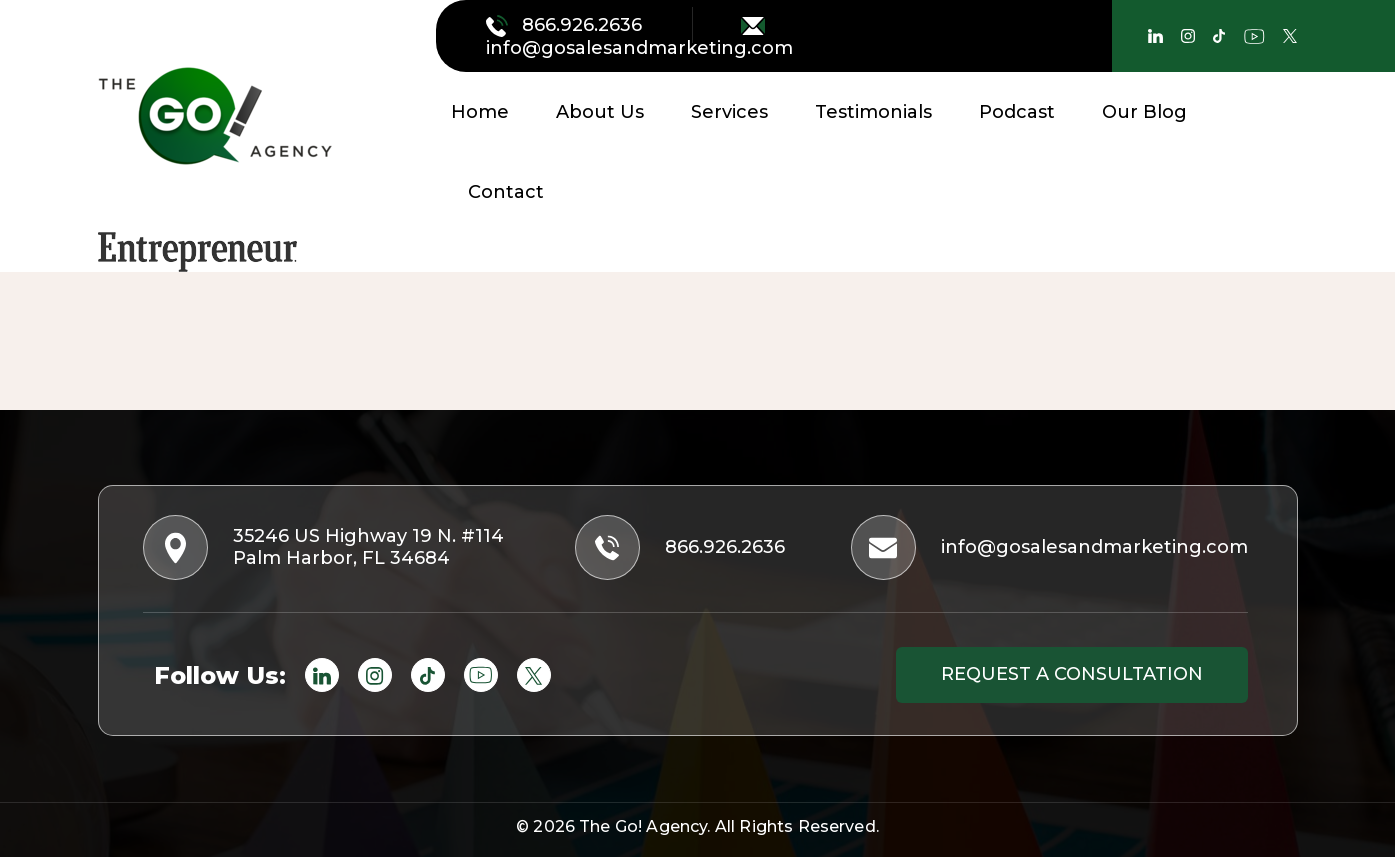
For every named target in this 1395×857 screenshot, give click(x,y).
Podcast (1017, 112)
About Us (600, 112)
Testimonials (873, 112)
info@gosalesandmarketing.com (639, 38)
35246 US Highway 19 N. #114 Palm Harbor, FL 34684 (326, 547)
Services (729, 112)
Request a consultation (1072, 674)
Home (480, 112)
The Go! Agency (643, 826)
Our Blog (1144, 112)
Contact (506, 192)
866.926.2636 (566, 25)
